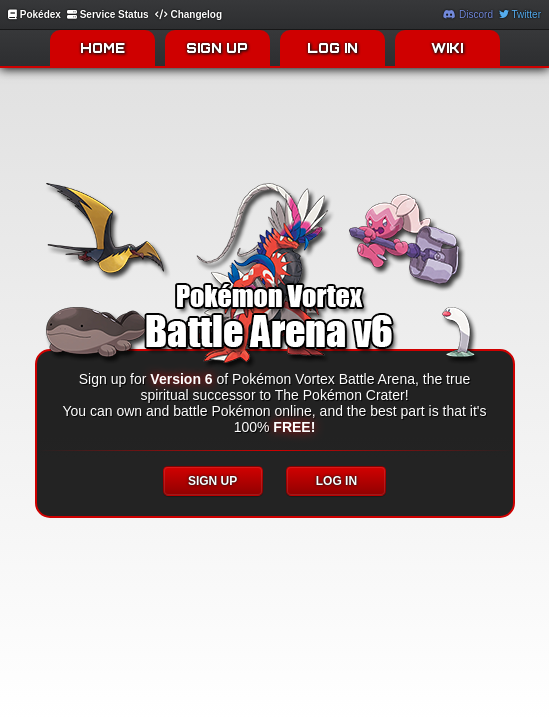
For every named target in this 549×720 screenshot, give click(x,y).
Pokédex (34, 14)
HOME (102, 48)
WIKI (447, 48)
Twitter (520, 14)
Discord (468, 14)
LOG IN (332, 48)
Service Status (108, 14)
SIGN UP (217, 48)
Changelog (188, 14)
